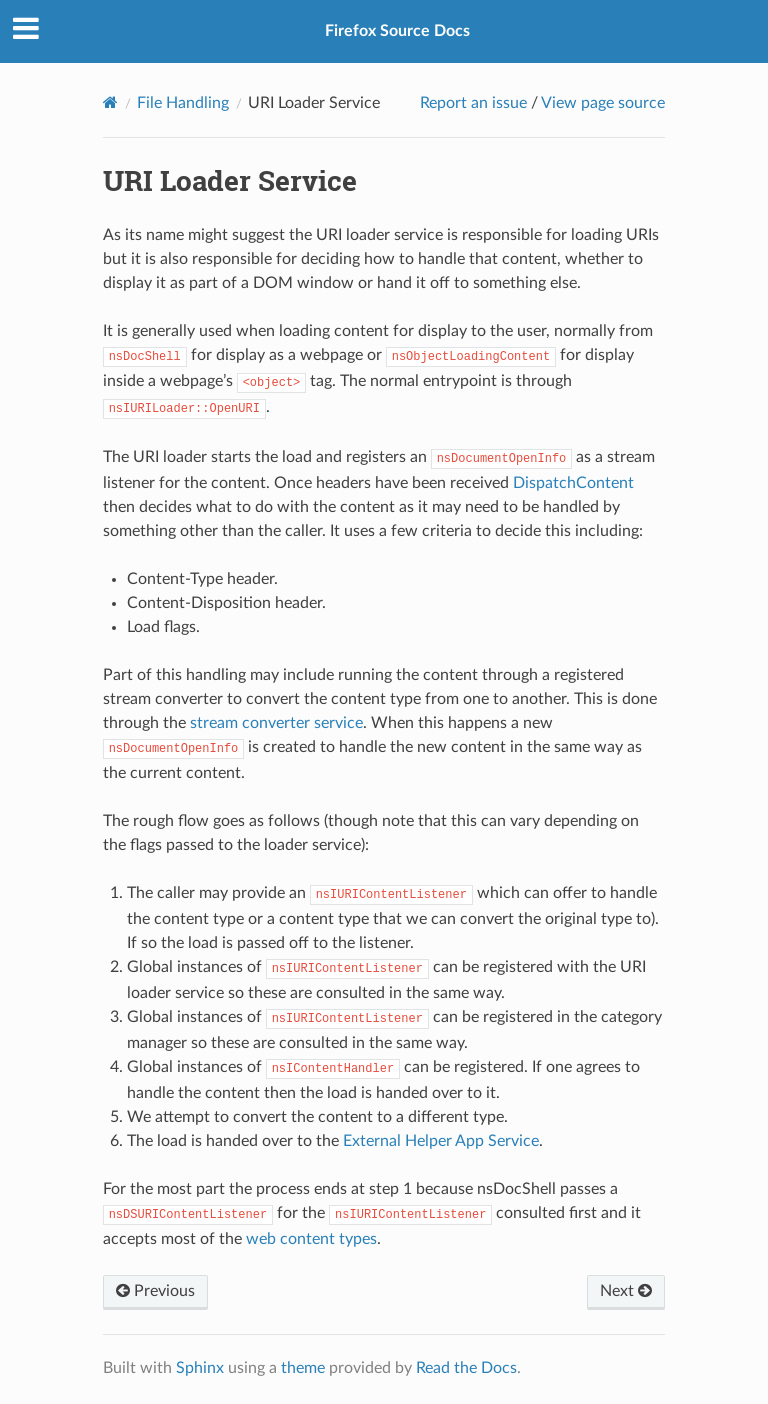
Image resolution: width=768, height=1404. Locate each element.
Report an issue (473, 103)
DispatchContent (573, 483)
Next (626, 1291)
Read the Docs (466, 1368)
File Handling (183, 103)
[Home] (110, 102)
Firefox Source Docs (397, 31)
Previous (155, 1291)
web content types (311, 1239)
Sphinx (200, 1368)
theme (303, 1368)
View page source (603, 103)
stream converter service (276, 723)
